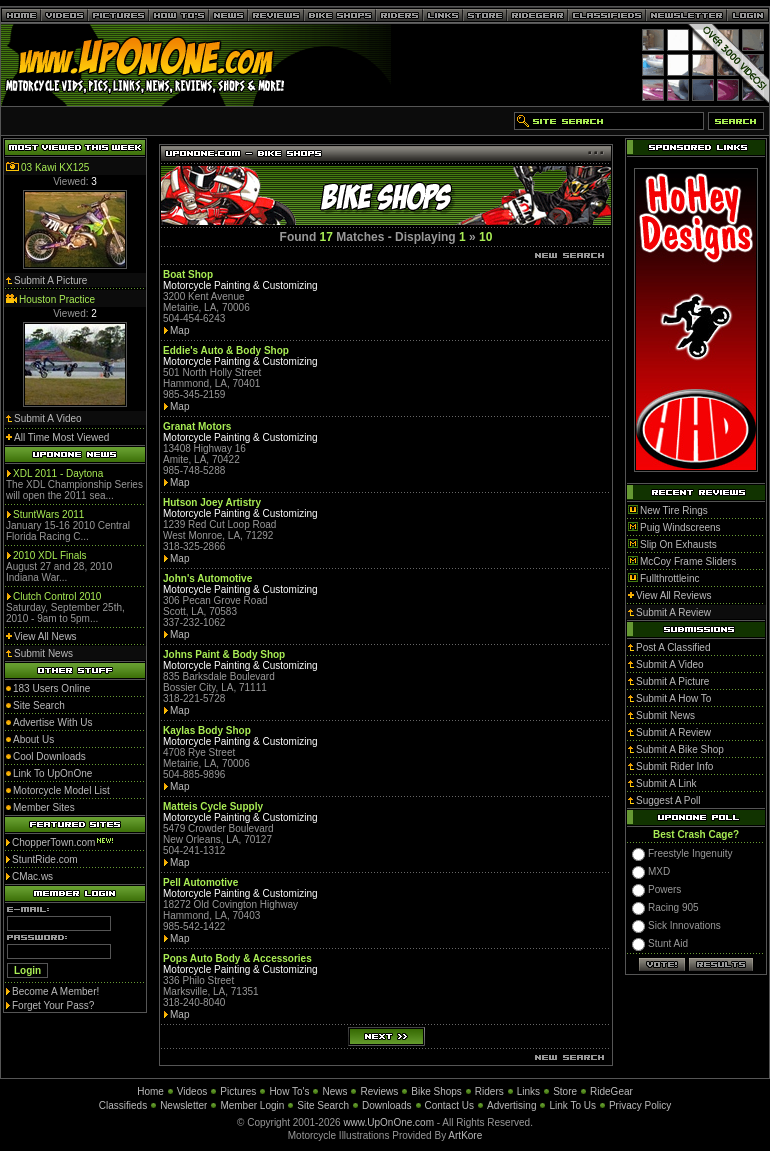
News (334, 1091)
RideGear (611, 1091)
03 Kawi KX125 (55, 167)
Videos (192, 1091)
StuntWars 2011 (48, 514)
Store (565, 1091)
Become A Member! (55, 991)
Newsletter (183, 1105)
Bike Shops (436, 1091)
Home (150, 1091)
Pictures (238, 1091)
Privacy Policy (640, 1105)
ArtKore (465, 1135)
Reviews (379, 1091)
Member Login (252, 1105)
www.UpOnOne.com (388, 1122)
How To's (289, 1091)
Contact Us (449, 1105)
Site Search (323, 1105)
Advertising (511, 1105)
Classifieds (123, 1105)
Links (528, 1091)
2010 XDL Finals (50, 555)
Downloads (386, 1105)
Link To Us (572, 1105)
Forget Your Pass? (53, 1005)
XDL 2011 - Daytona (58, 473)
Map (179, 330)
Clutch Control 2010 (57, 596)
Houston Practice (57, 299)
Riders (489, 1091)
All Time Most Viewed (61, 437)
